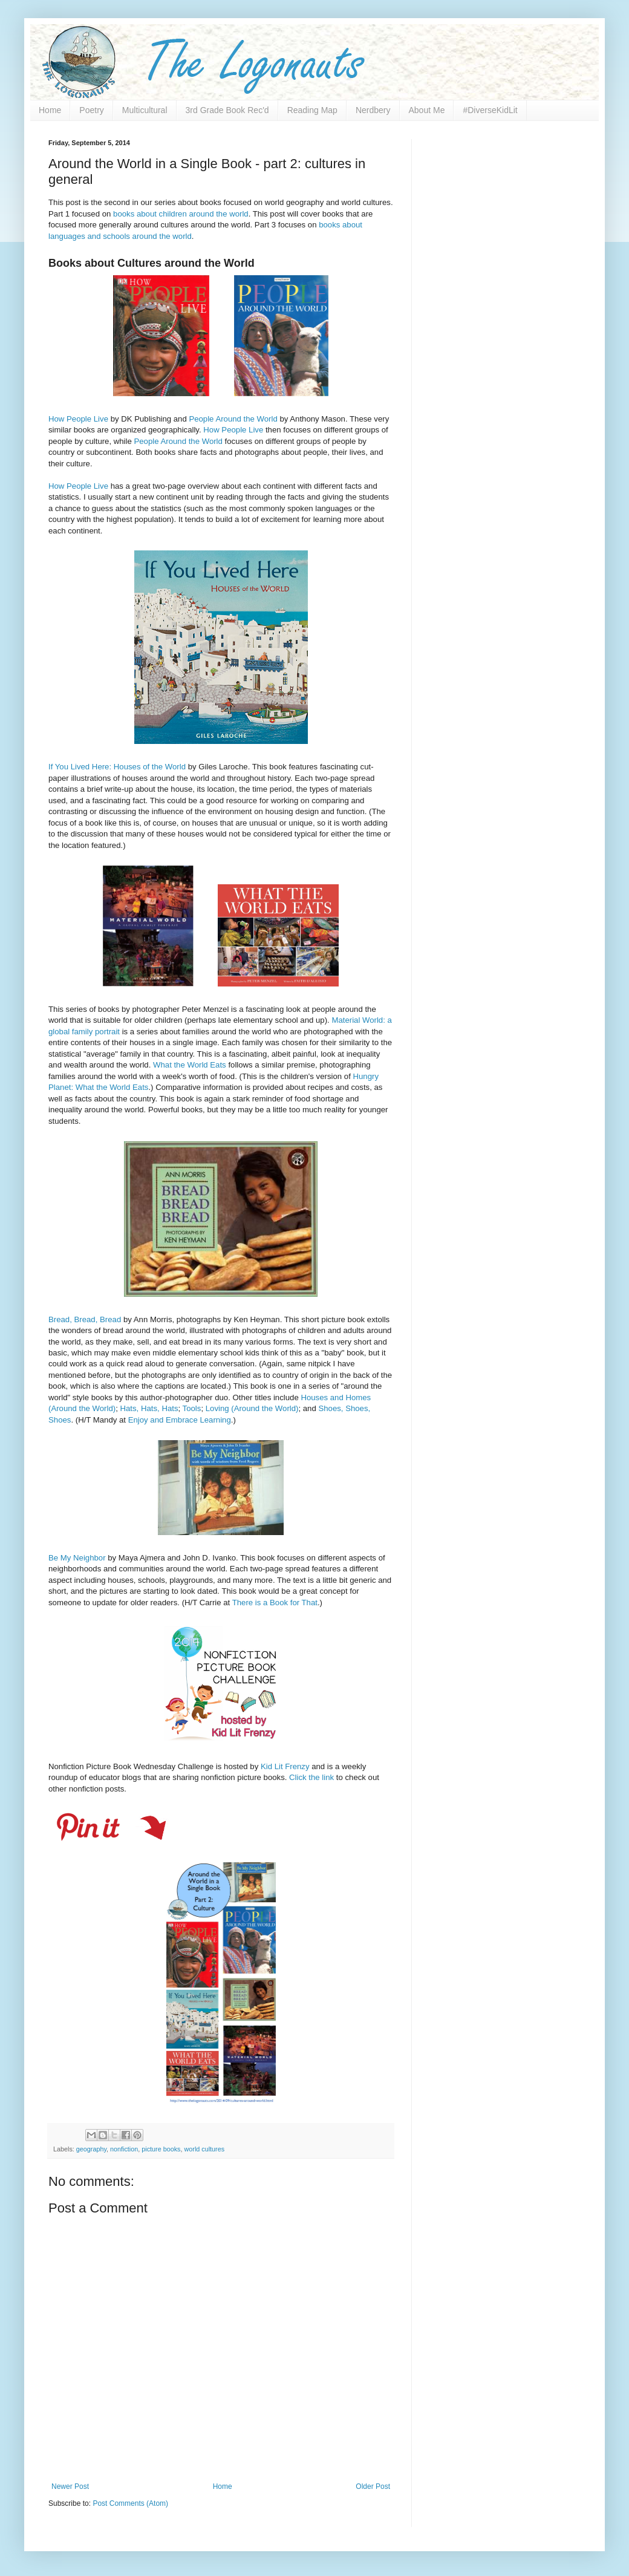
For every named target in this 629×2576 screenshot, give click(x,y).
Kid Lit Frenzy (285, 1766)
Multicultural (145, 110)
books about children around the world (181, 213)
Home (50, 110)
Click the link (311, 1777)
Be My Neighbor (77, 1557)
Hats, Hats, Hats (149, 1408)
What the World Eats (189, 1064)
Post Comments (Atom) (130, 2503)
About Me (427, 110)
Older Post (373, 2486)
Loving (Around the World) (252, 1408)
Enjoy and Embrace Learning (179, 1419)
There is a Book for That (275, 1602)
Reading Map (312, 110)
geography (91, 2149)
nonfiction (124, 2149)
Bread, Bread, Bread (84, 1319)
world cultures (204, 2149)
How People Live (78, 418)
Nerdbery (373, 110)
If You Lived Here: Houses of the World (117, 766)
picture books (161, 2149)
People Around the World (233, 418)
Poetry (91, 110)
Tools (192, 1408)
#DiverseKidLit (490, 110)
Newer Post (70, 2486)
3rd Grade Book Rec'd (227, 110)
